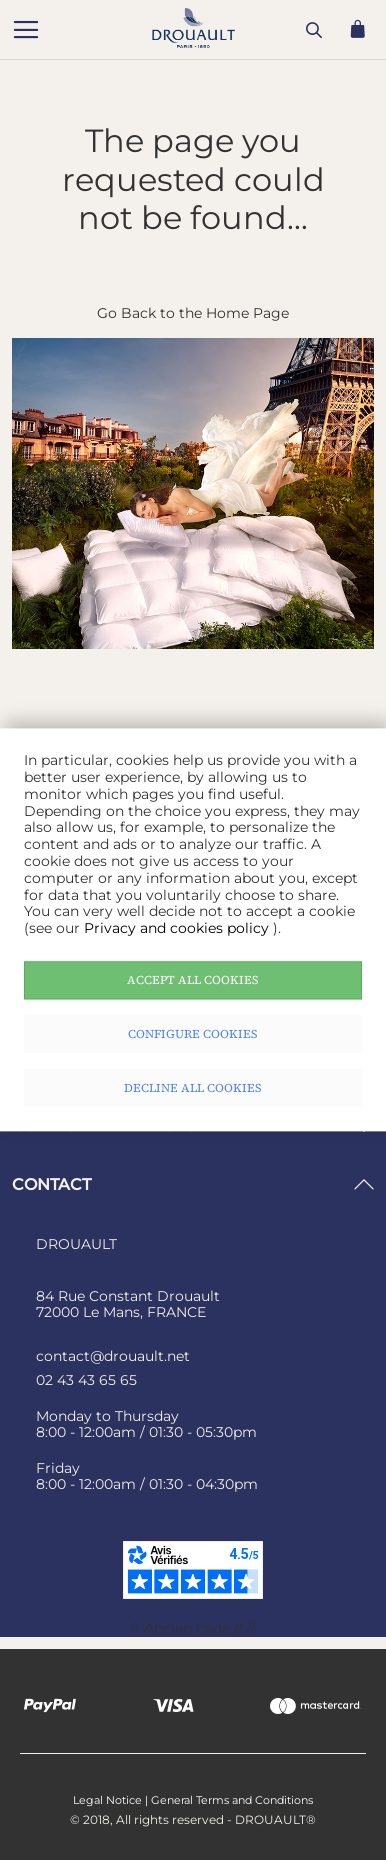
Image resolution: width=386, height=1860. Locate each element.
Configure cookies (193, 1034)
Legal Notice (107, 1800)
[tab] (193, 1184)
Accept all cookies (193, 980)
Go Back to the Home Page (193, 313)
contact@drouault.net (113, 1356)
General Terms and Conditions (232, 1800)
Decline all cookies (193, 1088)
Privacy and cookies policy (178, 929)
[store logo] (102, 32)
